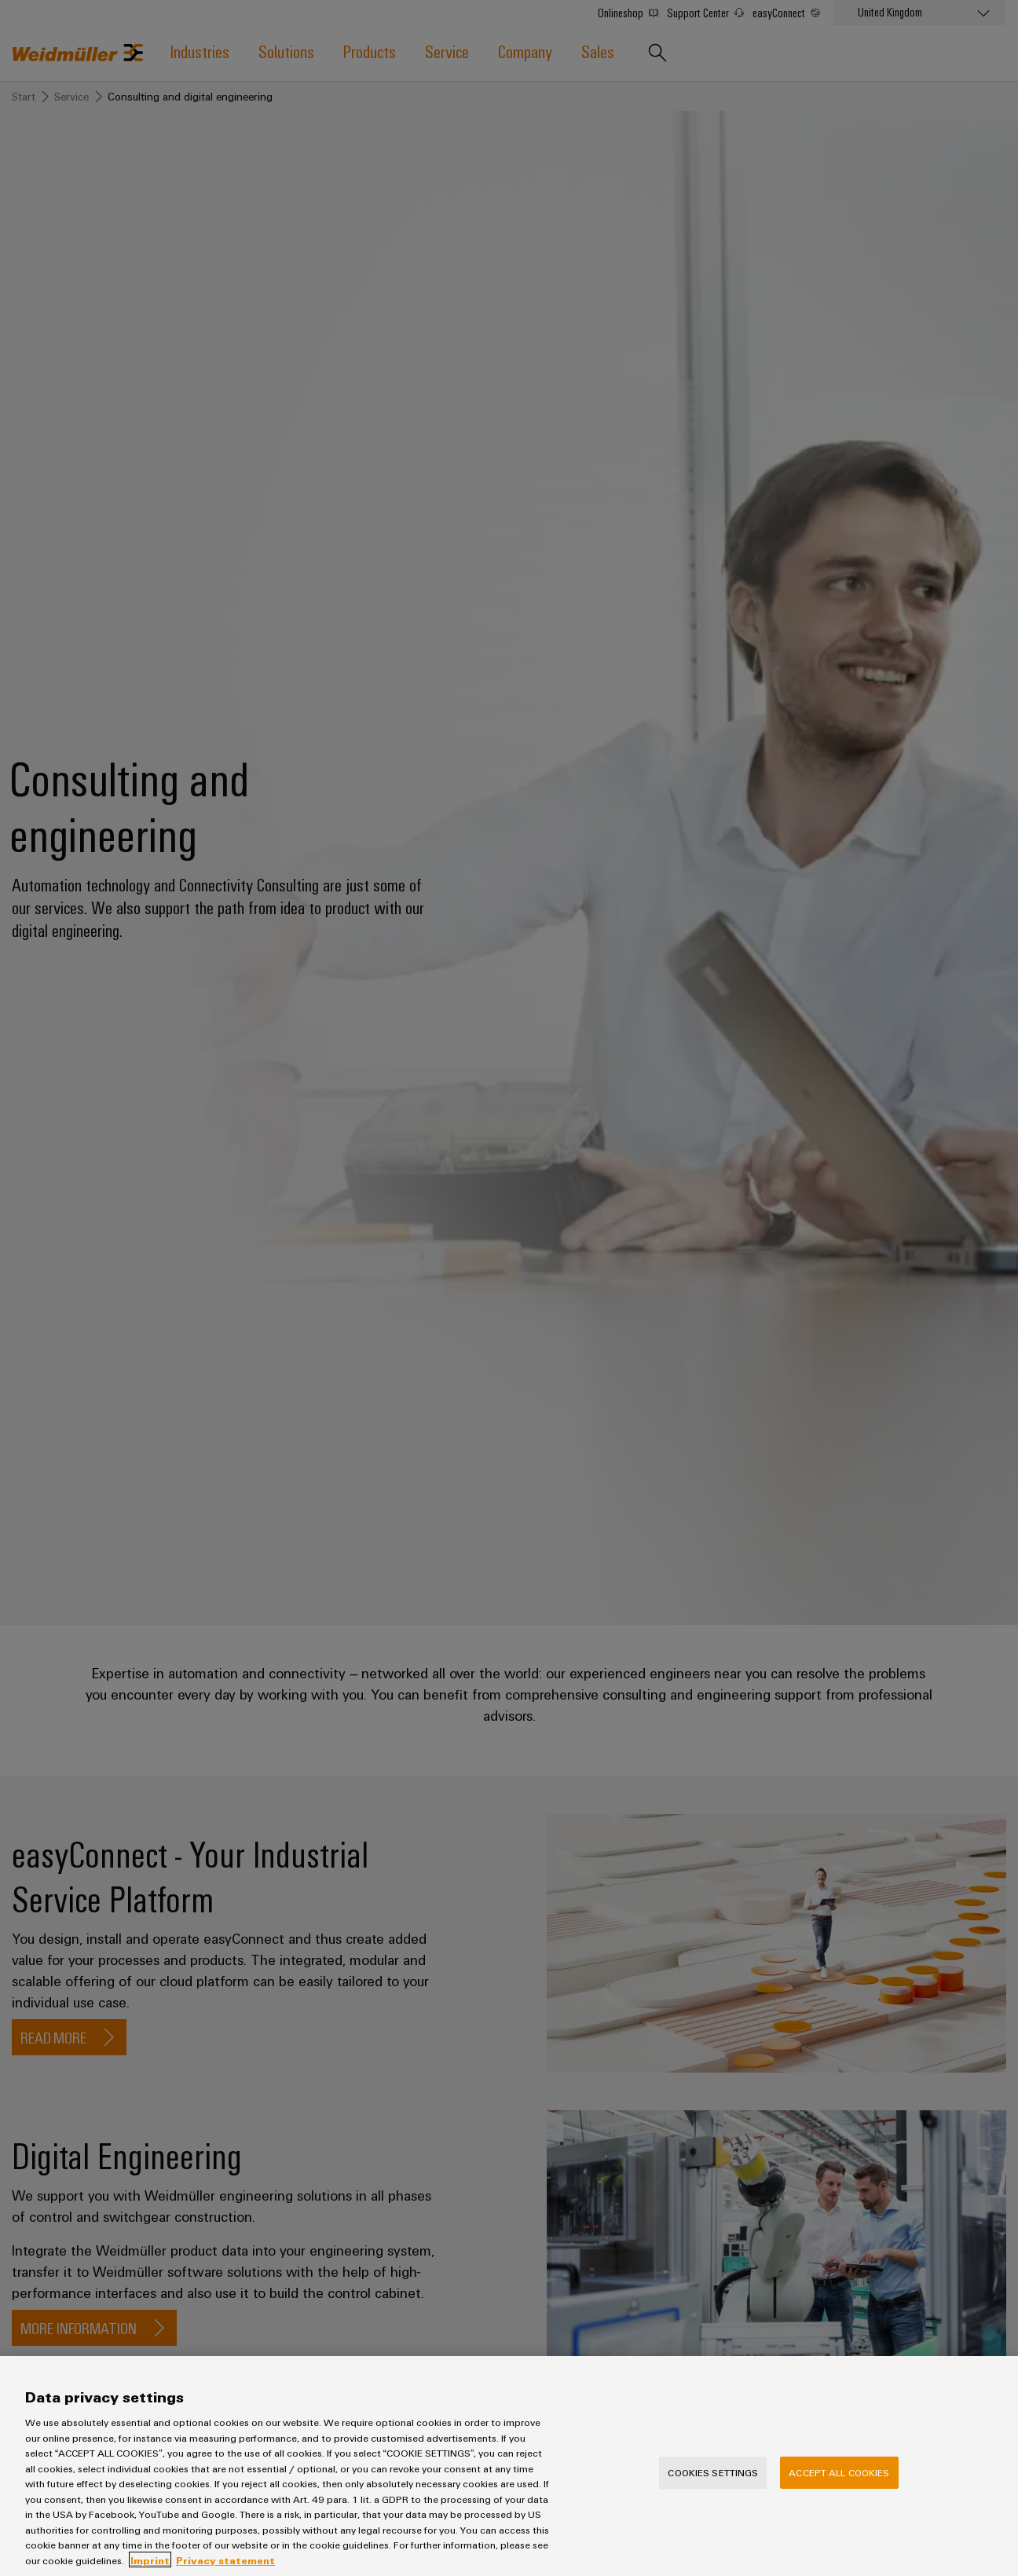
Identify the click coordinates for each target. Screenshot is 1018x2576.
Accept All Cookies (839, 2483)
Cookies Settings (713, 2483)
